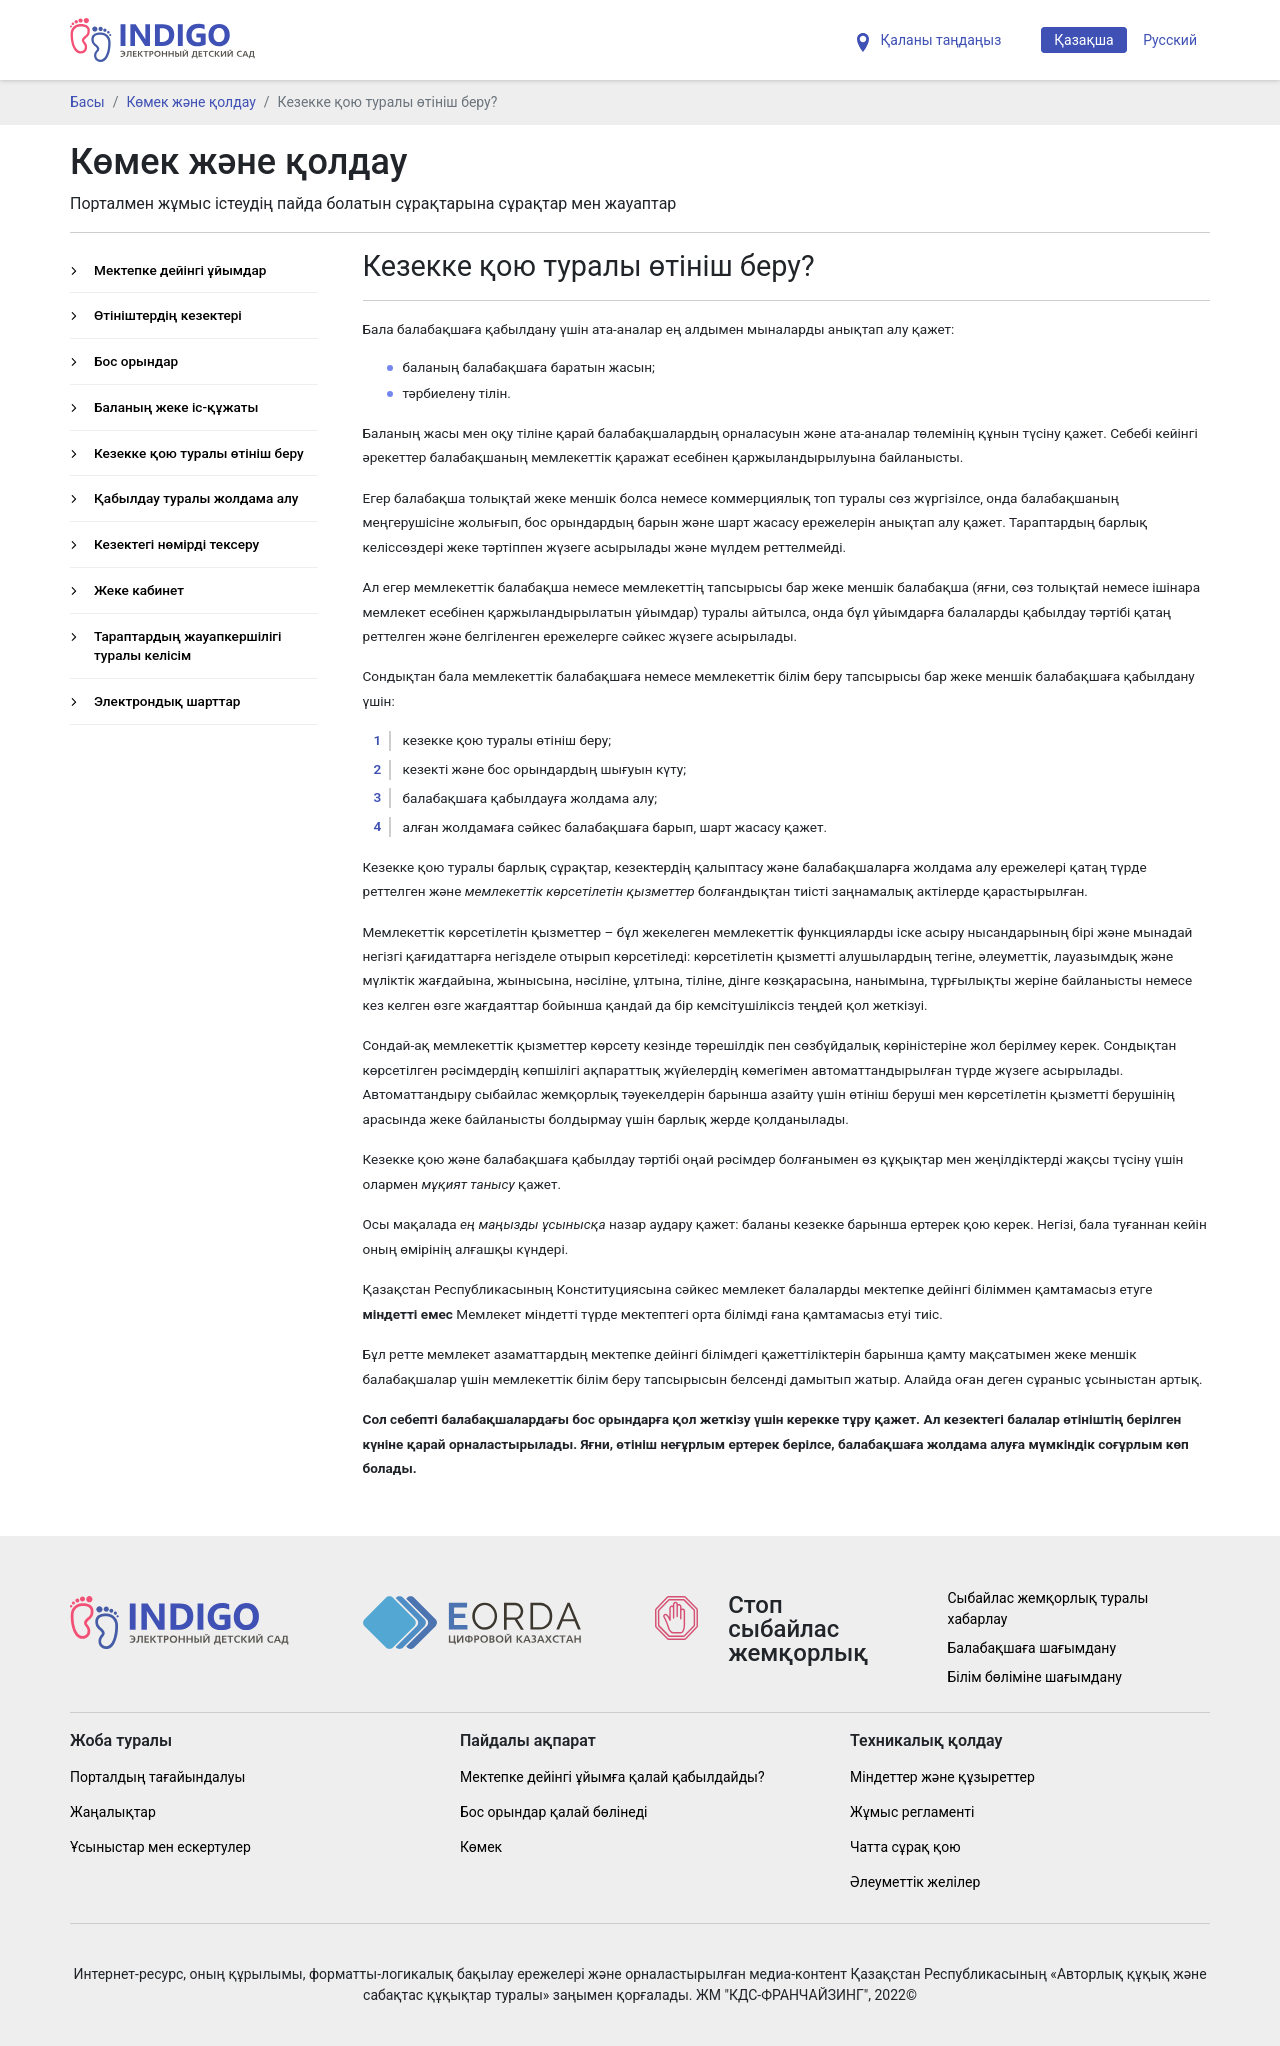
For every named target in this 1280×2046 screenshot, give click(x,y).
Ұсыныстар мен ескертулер (160, 1847)
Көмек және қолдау (190, 102)
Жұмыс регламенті (912, 1812)
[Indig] (163, 40)
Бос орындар (136, 361)
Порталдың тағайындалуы (157, 1777)
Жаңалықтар (113, 1812)
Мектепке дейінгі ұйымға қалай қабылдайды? (612, 1777)
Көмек (481, 1847)
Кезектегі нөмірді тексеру (176, 544)
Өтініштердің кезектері (168, 315)
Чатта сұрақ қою (905, 1847)
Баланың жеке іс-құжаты (176, 407)
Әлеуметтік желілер (915, 1882)
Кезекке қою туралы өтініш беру (199, 453)
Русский (1170, 40)
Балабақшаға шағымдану (1032, 1648)
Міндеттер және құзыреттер (942, 1777)
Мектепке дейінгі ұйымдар (180, 270)
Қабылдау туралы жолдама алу (196, 498)
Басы (87, 102)
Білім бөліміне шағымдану (1035, 1677)
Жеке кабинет (139, 590)
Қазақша (1083, 40)
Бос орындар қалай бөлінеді (553, 1812)
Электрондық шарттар (167, 701)
